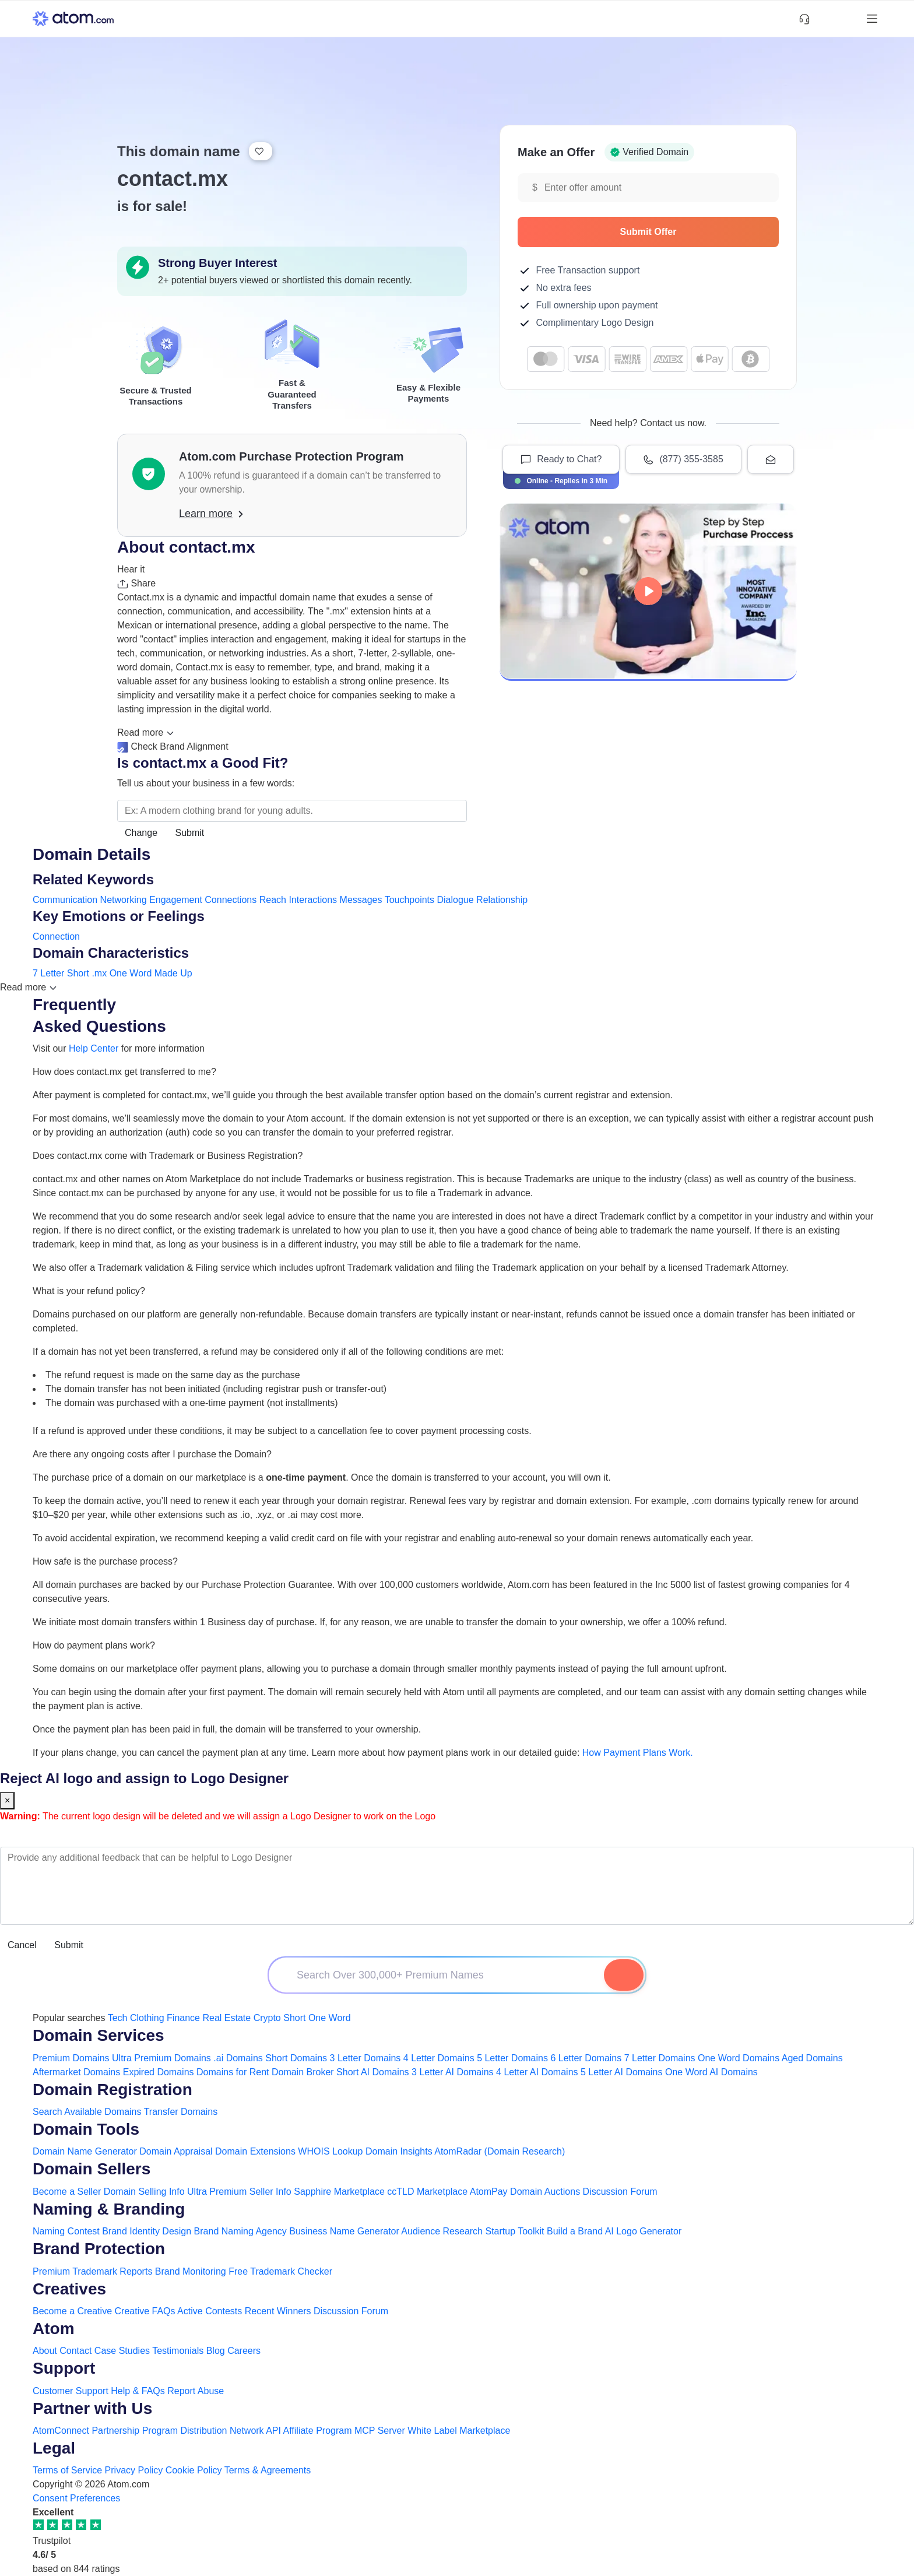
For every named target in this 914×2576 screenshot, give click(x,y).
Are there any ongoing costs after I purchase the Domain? (152, 1454)
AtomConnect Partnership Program (105, 2431)
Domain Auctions (545, 2192)
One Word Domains (738, 2058)
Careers (244, 2351)
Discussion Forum (620, 2192)
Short (78, 973)
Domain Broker (303, 2072)
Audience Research (442, 2231)
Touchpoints (409, 900)
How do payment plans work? (94, 1645)
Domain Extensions (255, 2151)
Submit (190, 833)
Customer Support (72, 2391)
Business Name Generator (344, 2231)
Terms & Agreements (267, 2470)
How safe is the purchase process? (105, 1561)
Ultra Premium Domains (161, 2058)
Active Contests (209, 2311)
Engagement (175, 900)
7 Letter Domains (659, 2058)
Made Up (173, 973)
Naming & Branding (109, 2209)
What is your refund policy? (89, 1291)
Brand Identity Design (146, 2231)
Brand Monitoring (190, 2271)
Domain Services (98, 2035)
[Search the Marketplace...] (292, 811)
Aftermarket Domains (76, 2072)
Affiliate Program (317, 2431)
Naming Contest (66, 2231)
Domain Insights (399, 2151)
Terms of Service (67, 2470)
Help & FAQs (137, 2391)
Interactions (313, 900)
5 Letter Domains (512, 2058)
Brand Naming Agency (240, 2231)
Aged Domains (812, 2058)
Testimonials (177, 2351)
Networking (123, 900)
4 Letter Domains (438, 2058)
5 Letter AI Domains (622, 2072)
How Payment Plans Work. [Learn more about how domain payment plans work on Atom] (637, 1753)
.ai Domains (237, 2058)
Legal (54, 2448)
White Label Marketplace (458, 2431)
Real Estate (226, 2018)
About (45, 2351)
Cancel (22, 1945)
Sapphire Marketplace (339, 2192)
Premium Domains (71, 2058)
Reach (272, 900)
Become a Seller (67, 2192)
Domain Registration (112, 2090)
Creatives (69, 2289)
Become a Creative (72, 2311)
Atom (54, 2329)
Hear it (131, 569)
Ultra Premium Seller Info (239, 2192)
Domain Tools (86, 2129)
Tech (118, 2018)
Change (141, 833)
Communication (65, 900)
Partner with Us (92, 2408)
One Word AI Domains (711, 2072)
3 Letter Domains (365, 2058)
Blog (215, 2351)
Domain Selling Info (144, 2192)
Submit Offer (693, 232)
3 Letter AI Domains (453, 2072)
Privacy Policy (134, 2470)
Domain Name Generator (85, 2151)
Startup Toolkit (514, 2231)
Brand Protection (99, 2249)
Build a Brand (575, 2231)
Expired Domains (158, 2072)
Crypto (267, 2018)
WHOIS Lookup (330, 2151)
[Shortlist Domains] (825, 18)
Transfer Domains (181, 2112)
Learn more (211, 513)
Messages (361, 900)
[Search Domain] (624, 1975)
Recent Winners (278, 2311)
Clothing (147, 2018)
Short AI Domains (372, 2072)
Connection (56, 936)
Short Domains (296, 2058)
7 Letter (48, 973)
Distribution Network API (230, 2431)
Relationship (502, 900)
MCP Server (379, 2431)
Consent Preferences (76, 2498)
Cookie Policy (194, 2470)
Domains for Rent (232, 2072)
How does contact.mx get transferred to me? (124, 1072)
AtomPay (489, 2192)
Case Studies (122, 2351)
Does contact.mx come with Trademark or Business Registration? (168, 1156)
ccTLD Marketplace (427, 2192)
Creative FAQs (145, 2311)
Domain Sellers (91, 2169)
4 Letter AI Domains (537, 2072)
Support (64, 2368)
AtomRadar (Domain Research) (499, 2151)
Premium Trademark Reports (92, 2271)
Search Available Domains (88, 2112)
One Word (131, 973)
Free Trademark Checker (280, 2271)
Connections (230, 900)
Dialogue (455, 900)
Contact (75, 2351)
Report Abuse (195, 2391)
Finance (183, 2018)
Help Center (93, 1048)
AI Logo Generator (643, 2231)
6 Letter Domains (585, 2058)
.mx (99, 973)
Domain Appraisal (175, 2151)
